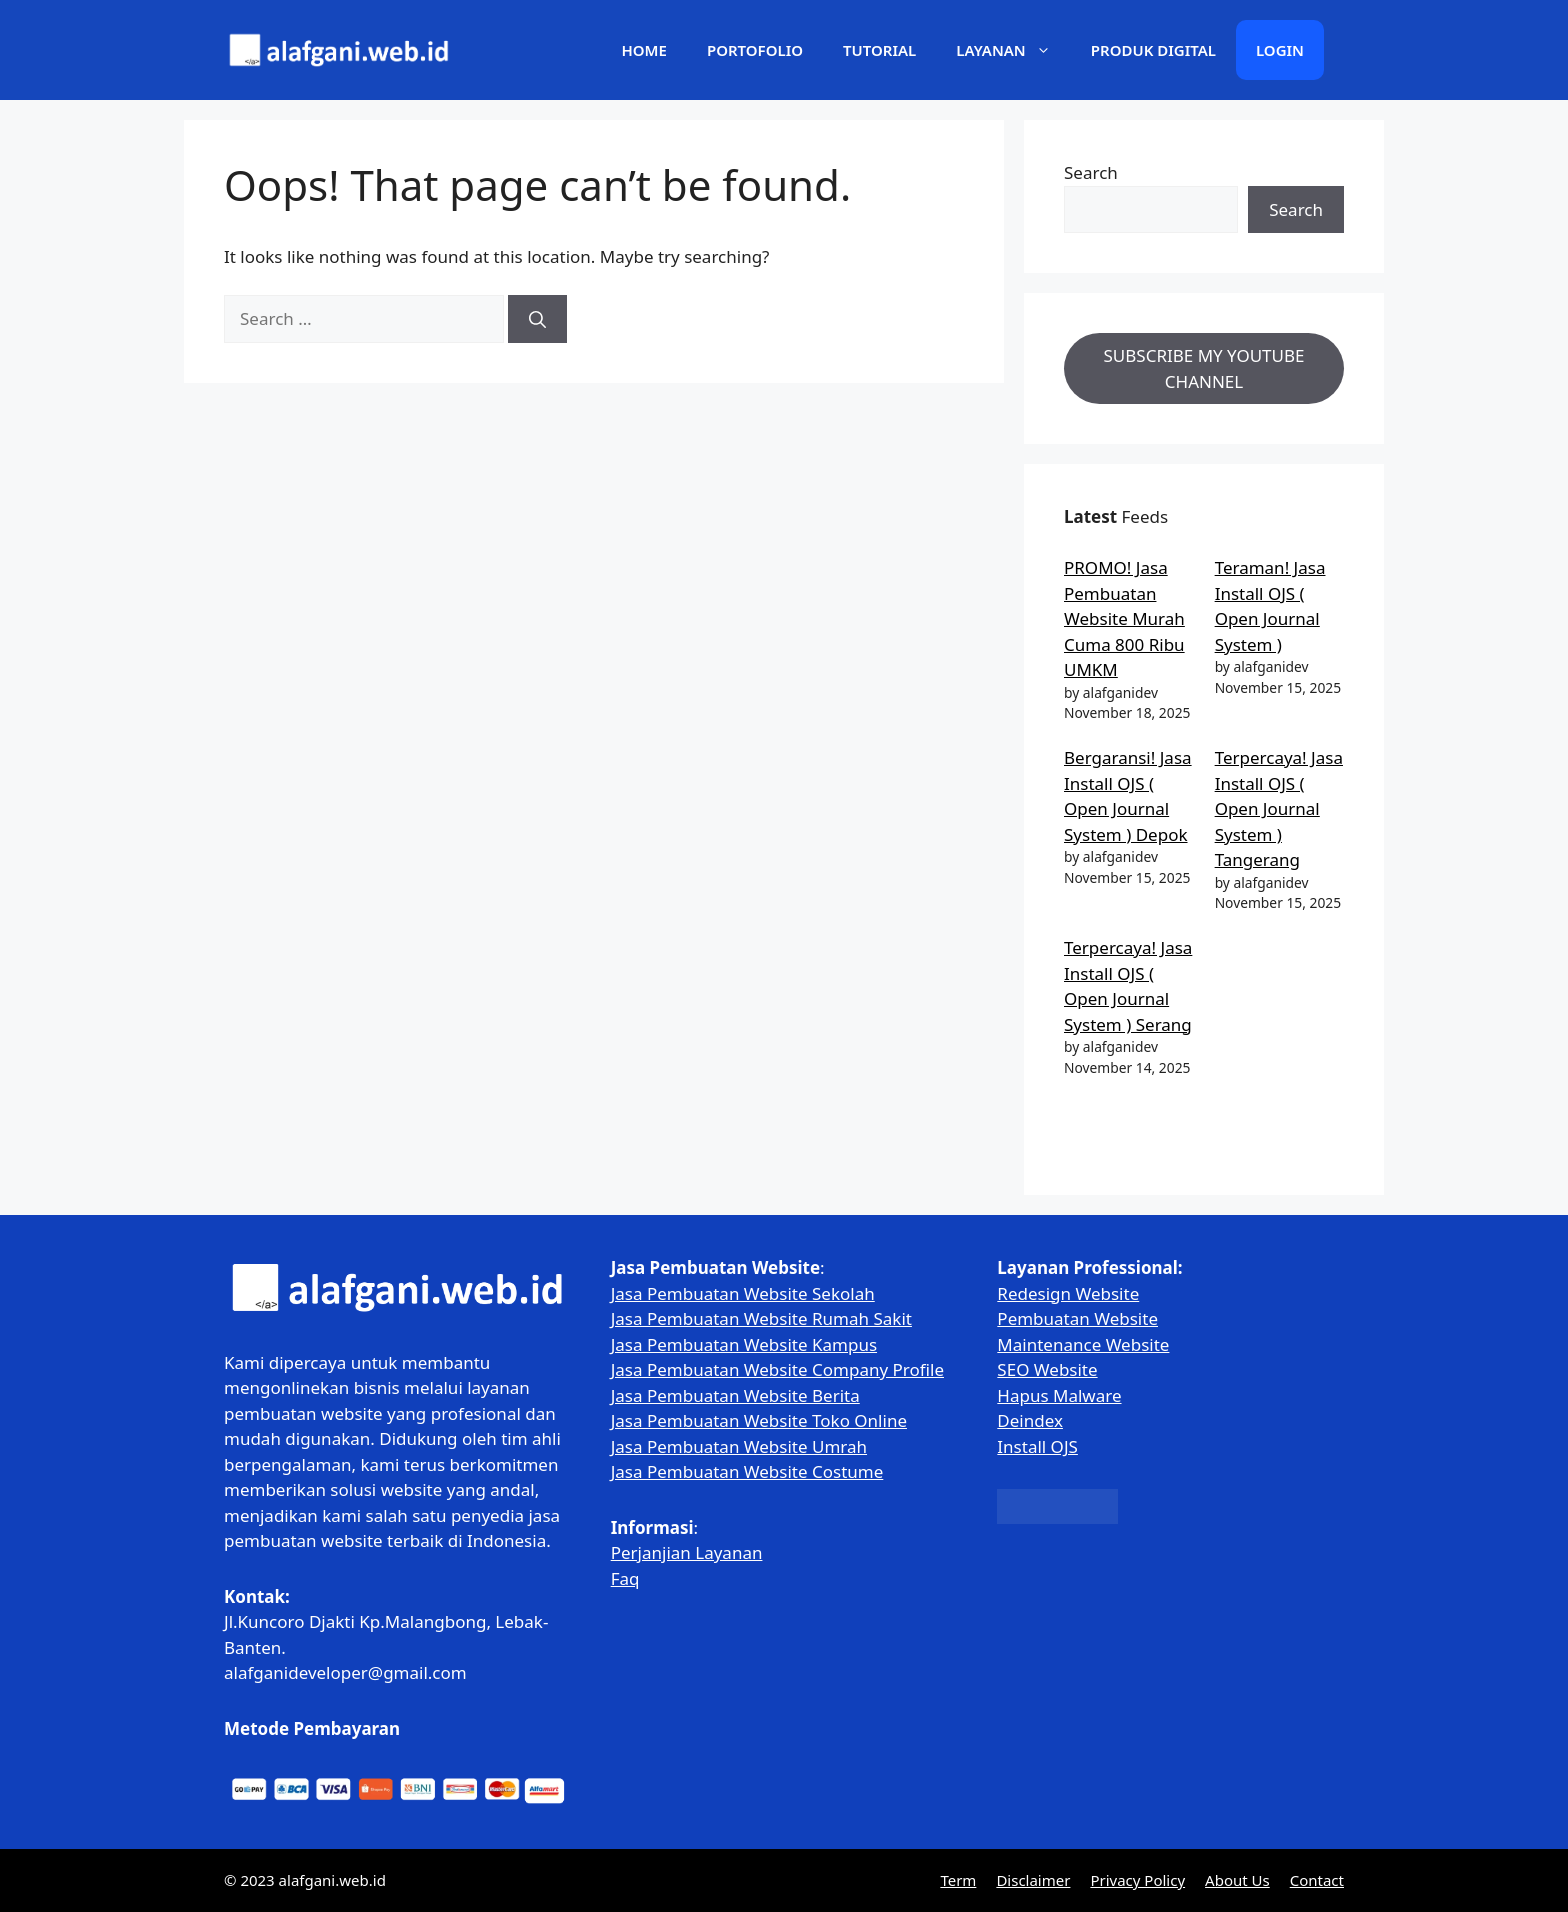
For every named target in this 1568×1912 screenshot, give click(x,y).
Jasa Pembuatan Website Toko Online (759, 1420)
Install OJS (1037, 1446)
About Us (1237, 1880)
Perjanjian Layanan (687, 1552)
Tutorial (879, 50)
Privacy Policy (1137, 1880)
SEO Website (1047, 1369)
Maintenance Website (1083, 1344)
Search (1091, 172)
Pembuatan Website (1077, 1318)
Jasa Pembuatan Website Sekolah (743, 1293)
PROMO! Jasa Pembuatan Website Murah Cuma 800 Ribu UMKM (1124, 618)
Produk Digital (1153, 50)
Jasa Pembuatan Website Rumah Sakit (761, 1318)
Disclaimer (1033, 1880)
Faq (625, 1578)
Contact (1317, 1880)
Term (958, 1880)
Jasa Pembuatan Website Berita (735, 1395)
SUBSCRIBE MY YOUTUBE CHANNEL (1204, 368)
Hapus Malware (1059, 1395)
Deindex (1030, 1420)
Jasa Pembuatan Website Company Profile (777, 1369)
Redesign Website (1068, 1293)
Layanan (1013, 50)
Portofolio (755, 50)
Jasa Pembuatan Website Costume (747, 1471)
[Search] (537, 319)
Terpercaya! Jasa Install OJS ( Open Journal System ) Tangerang (1279, 808)
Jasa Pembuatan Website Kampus (744, 1344)
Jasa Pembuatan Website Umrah (739, 1446)
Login (1280, 50)
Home (643, 50)
